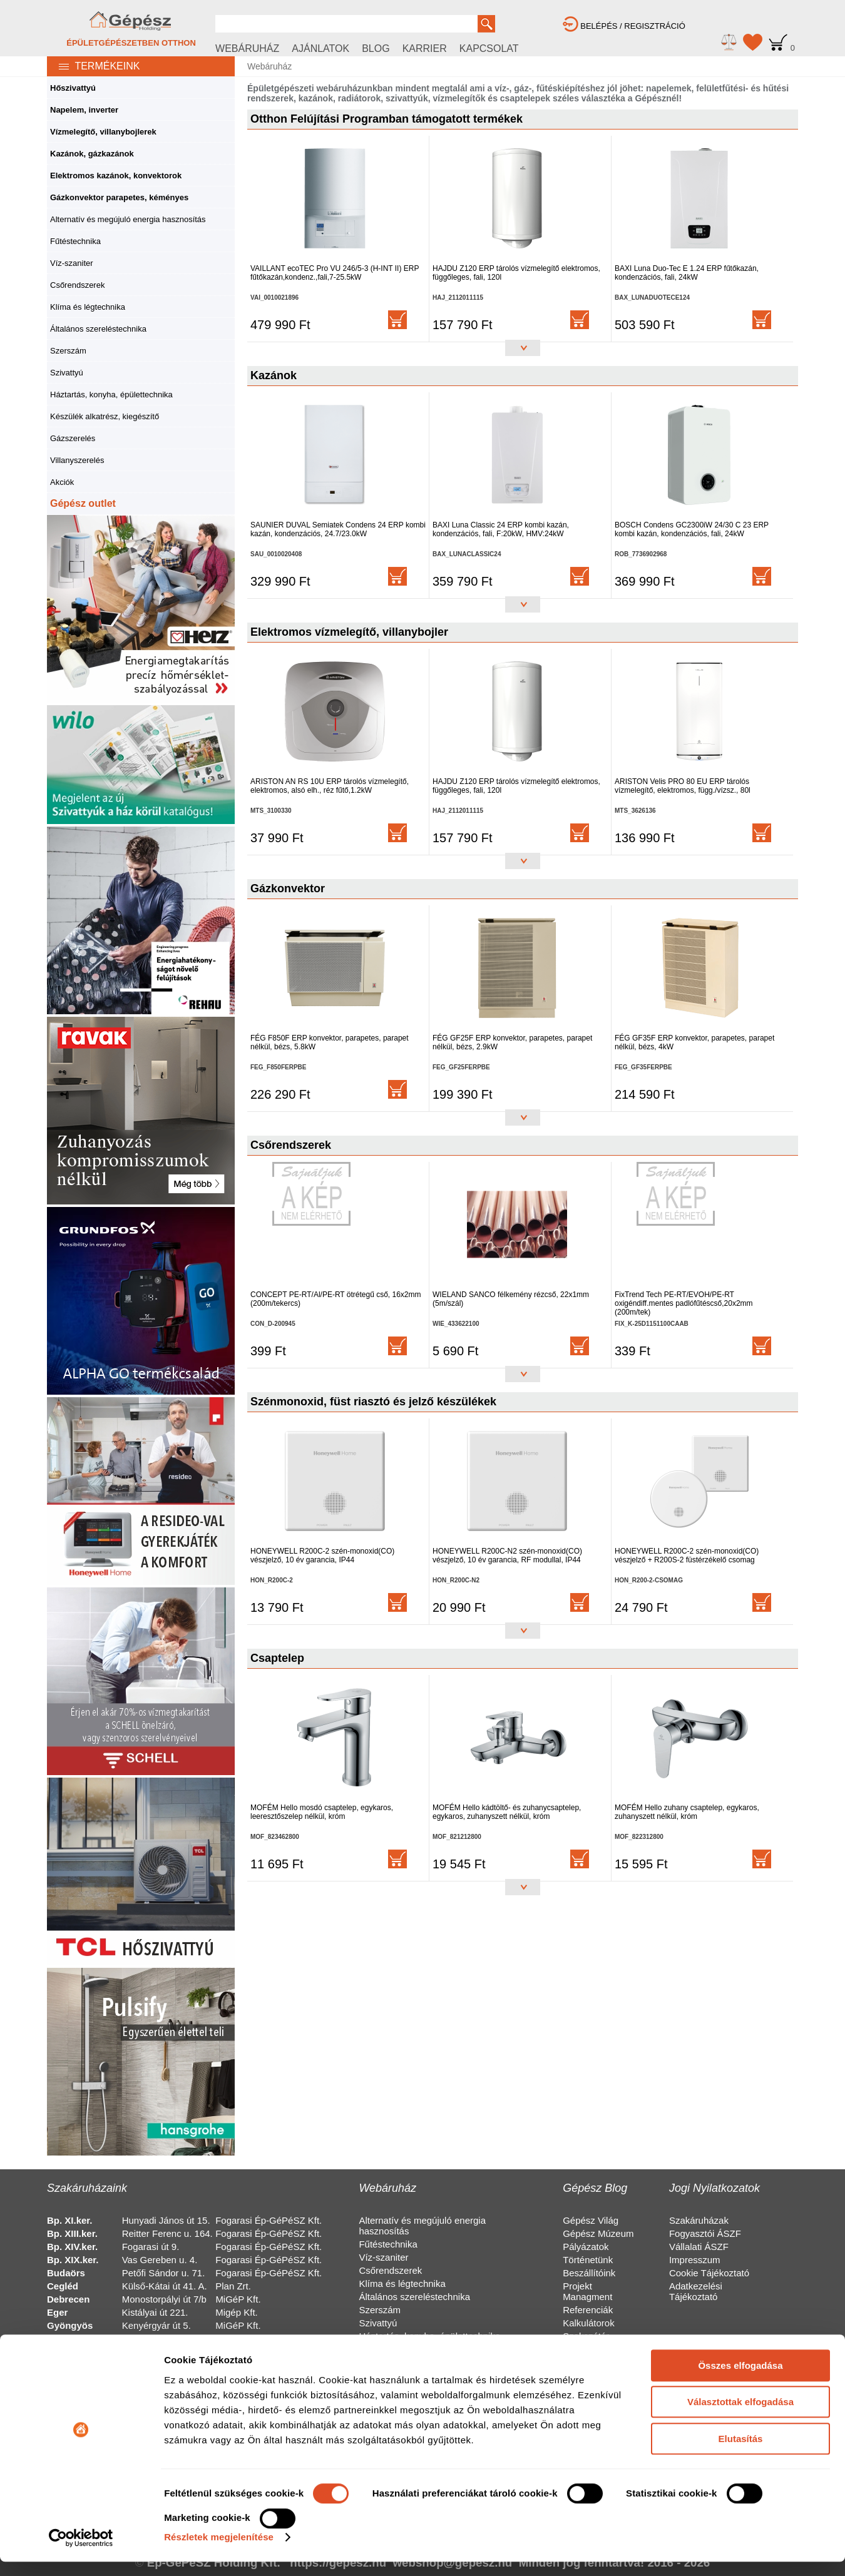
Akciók (62, 482)
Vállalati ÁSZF (699, 2246)
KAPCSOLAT (489, 48)
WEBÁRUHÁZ (247, 48)
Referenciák (588, 2309)
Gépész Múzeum (598, 2233)
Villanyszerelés (77, 460)
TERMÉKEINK (93, 66)
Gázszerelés (72, 438)
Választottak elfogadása (740, 1845)
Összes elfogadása (740, 1808)
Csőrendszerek (77, 285)
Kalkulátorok (589, 2323)
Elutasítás (741, 1881)
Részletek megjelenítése (219, 1980)
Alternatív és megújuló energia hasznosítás (128, 219)
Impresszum (694, 2259)
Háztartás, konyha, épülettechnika (111, 394)
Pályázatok (585, 2246)
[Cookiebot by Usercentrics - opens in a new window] (81, 1980)
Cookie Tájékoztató (709, 2273)
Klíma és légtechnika (87, 307)
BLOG (375, 48)
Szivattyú (66, 372)
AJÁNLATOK (320, 48)
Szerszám (68, 350)
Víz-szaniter (71, 263)
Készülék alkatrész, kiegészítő (104, 416)
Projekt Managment (587, 2291)
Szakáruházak (699, 2220)
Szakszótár (586, 2336)
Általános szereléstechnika (98, 328)
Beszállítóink (589, 2273)
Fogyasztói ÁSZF (705, 2233)
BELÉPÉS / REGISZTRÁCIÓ (624, 26)
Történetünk (588, 2259)
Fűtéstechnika (75, 241)
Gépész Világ (590, 2220)
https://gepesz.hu (338, 2562)
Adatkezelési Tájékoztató (695, 2291)
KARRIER (424, 48)
